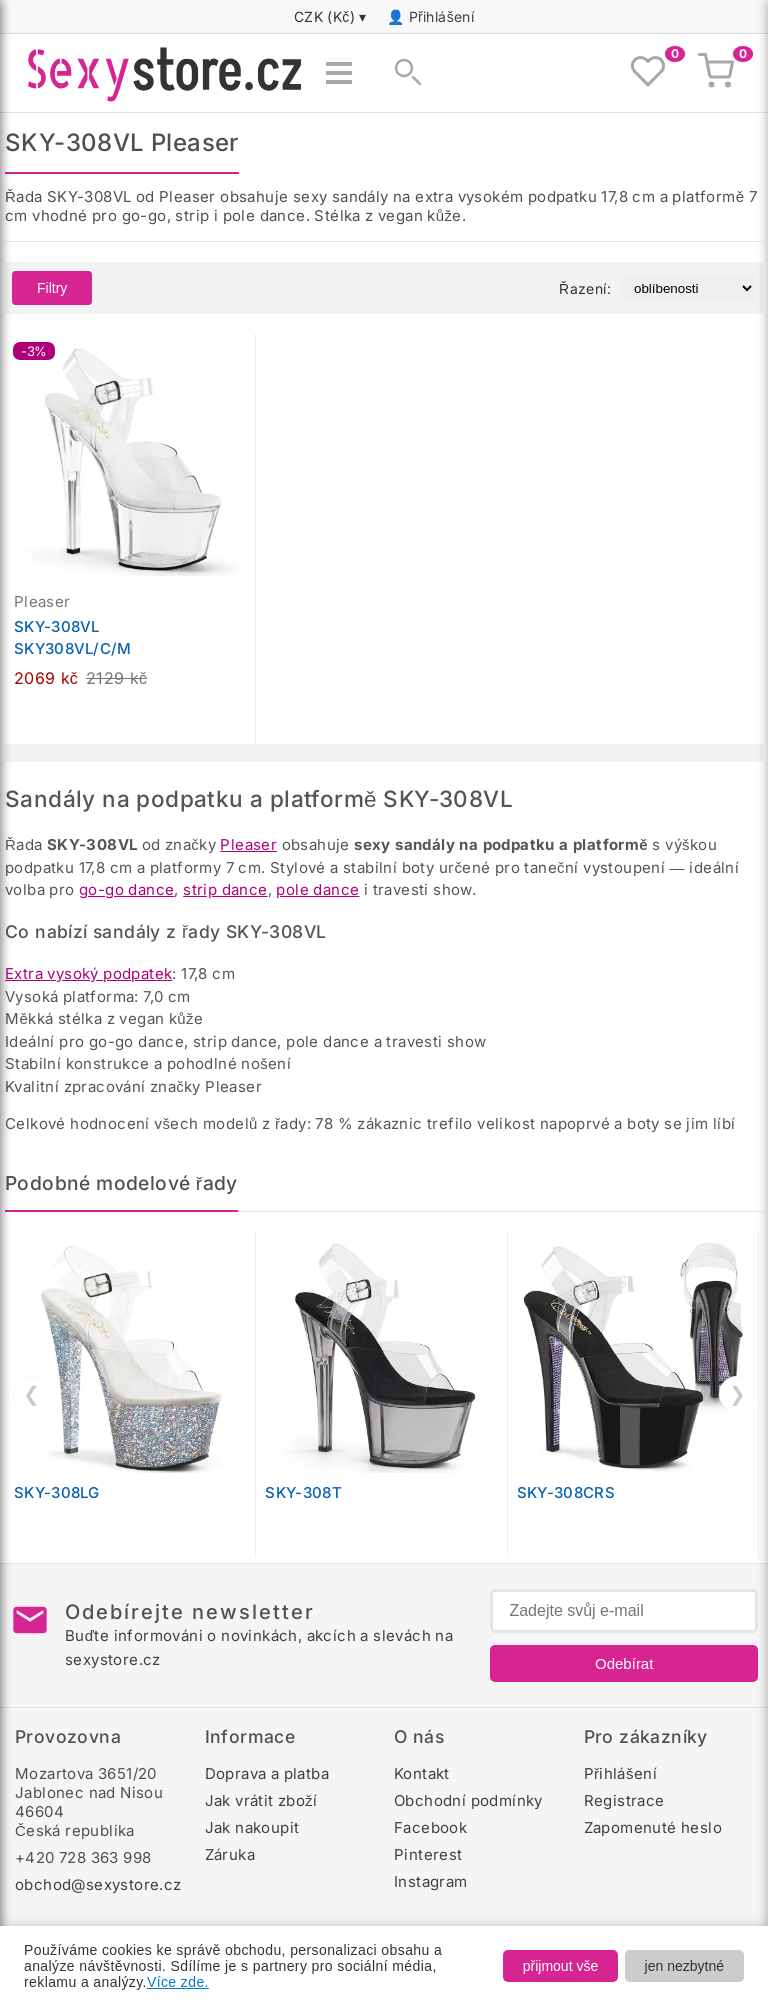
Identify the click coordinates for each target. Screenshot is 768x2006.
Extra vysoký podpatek (88, 973)
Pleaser (248, 844)
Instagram (431, 1881)
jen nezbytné (684, 1966)
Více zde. (178, 1982)
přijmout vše (560, 1966)
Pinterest (428, 1854)
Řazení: (585, 288)
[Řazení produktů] (688, 288)
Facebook (430, 1827)
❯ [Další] (737, 1394)
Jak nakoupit (252, 1827)
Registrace (624, 1800)
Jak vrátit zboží (261, 1800)
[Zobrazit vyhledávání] (402, 73)
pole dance (317, 889)
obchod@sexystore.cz (98, 1884)
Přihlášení (442, 16)
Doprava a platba (267, 1773)
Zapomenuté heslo (653, 1827)
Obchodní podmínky (468, 1800)
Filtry (52, 288)
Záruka (230, 1854)
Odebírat (624, 1663)
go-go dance (126, 889)
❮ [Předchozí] (31, 1394)
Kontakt (422, 1773)
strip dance (225, 889)
